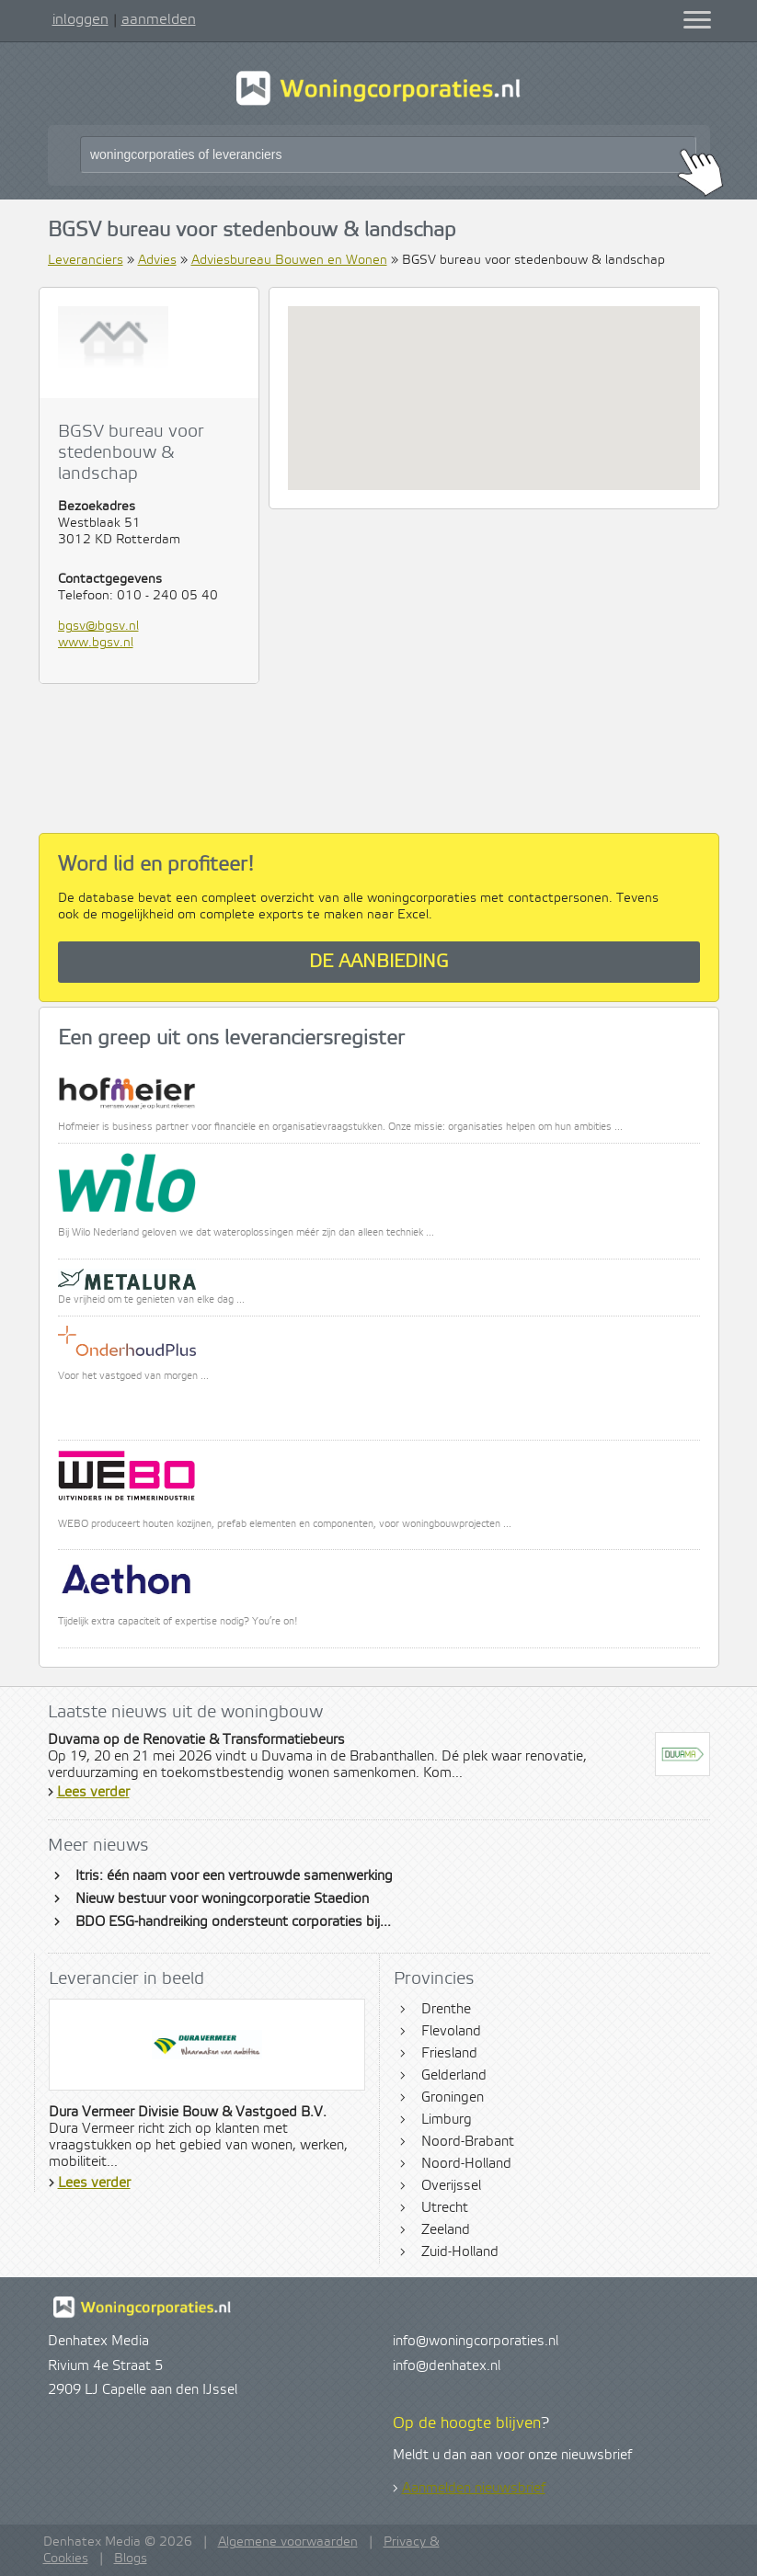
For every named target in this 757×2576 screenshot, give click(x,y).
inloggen (80, 19)
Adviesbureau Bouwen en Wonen (289, 260)
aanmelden (158, 19)
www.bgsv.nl (95, 642)
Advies (157, 260)
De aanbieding (379, 962)
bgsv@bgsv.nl (98, 626)
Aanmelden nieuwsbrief (473, 2488)
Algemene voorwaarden (288, 2542)
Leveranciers (85, 260)
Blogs (130, 2558)
